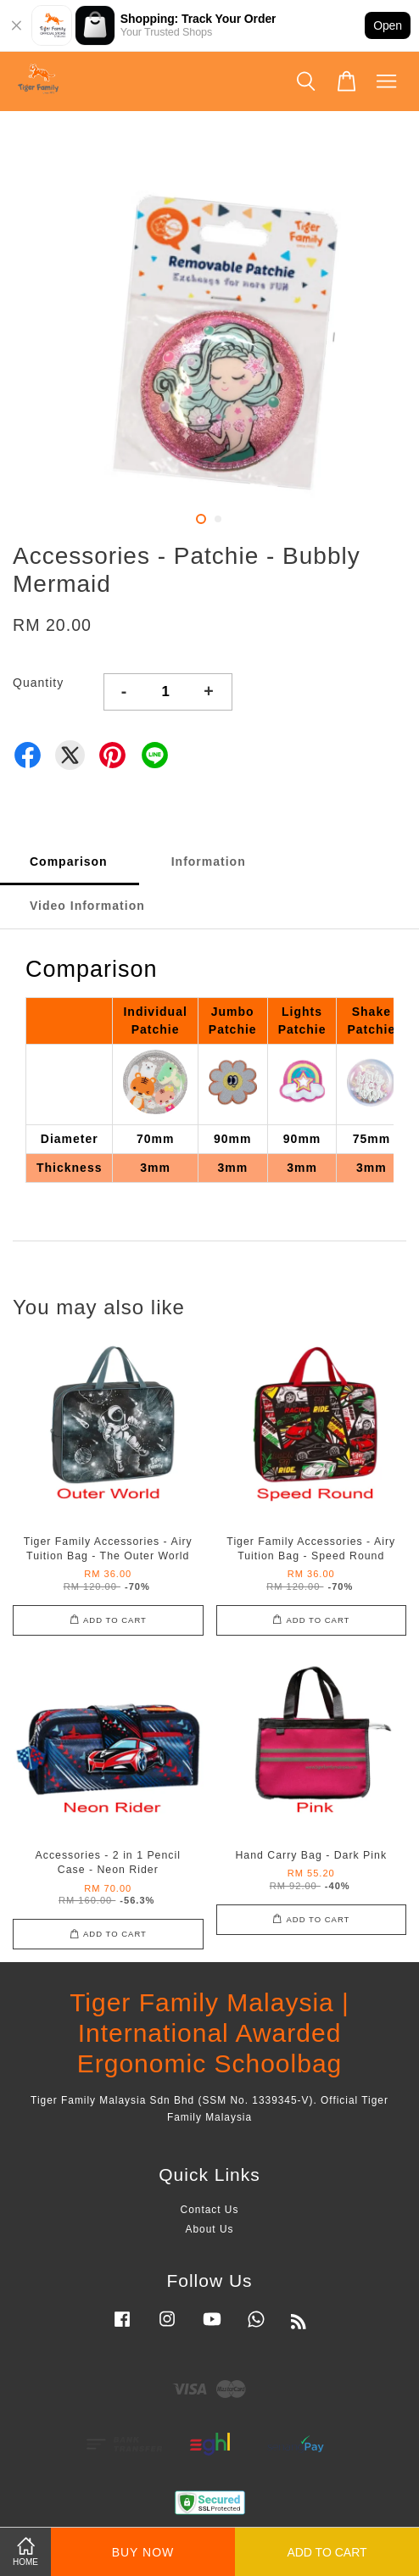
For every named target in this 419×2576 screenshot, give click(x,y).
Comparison (69, 861)
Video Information (87, 905)
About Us (210, 2229)
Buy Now (143, 2552)
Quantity (38, 682)
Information (208, 861)
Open (387, 25)
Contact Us (210, 2210)
